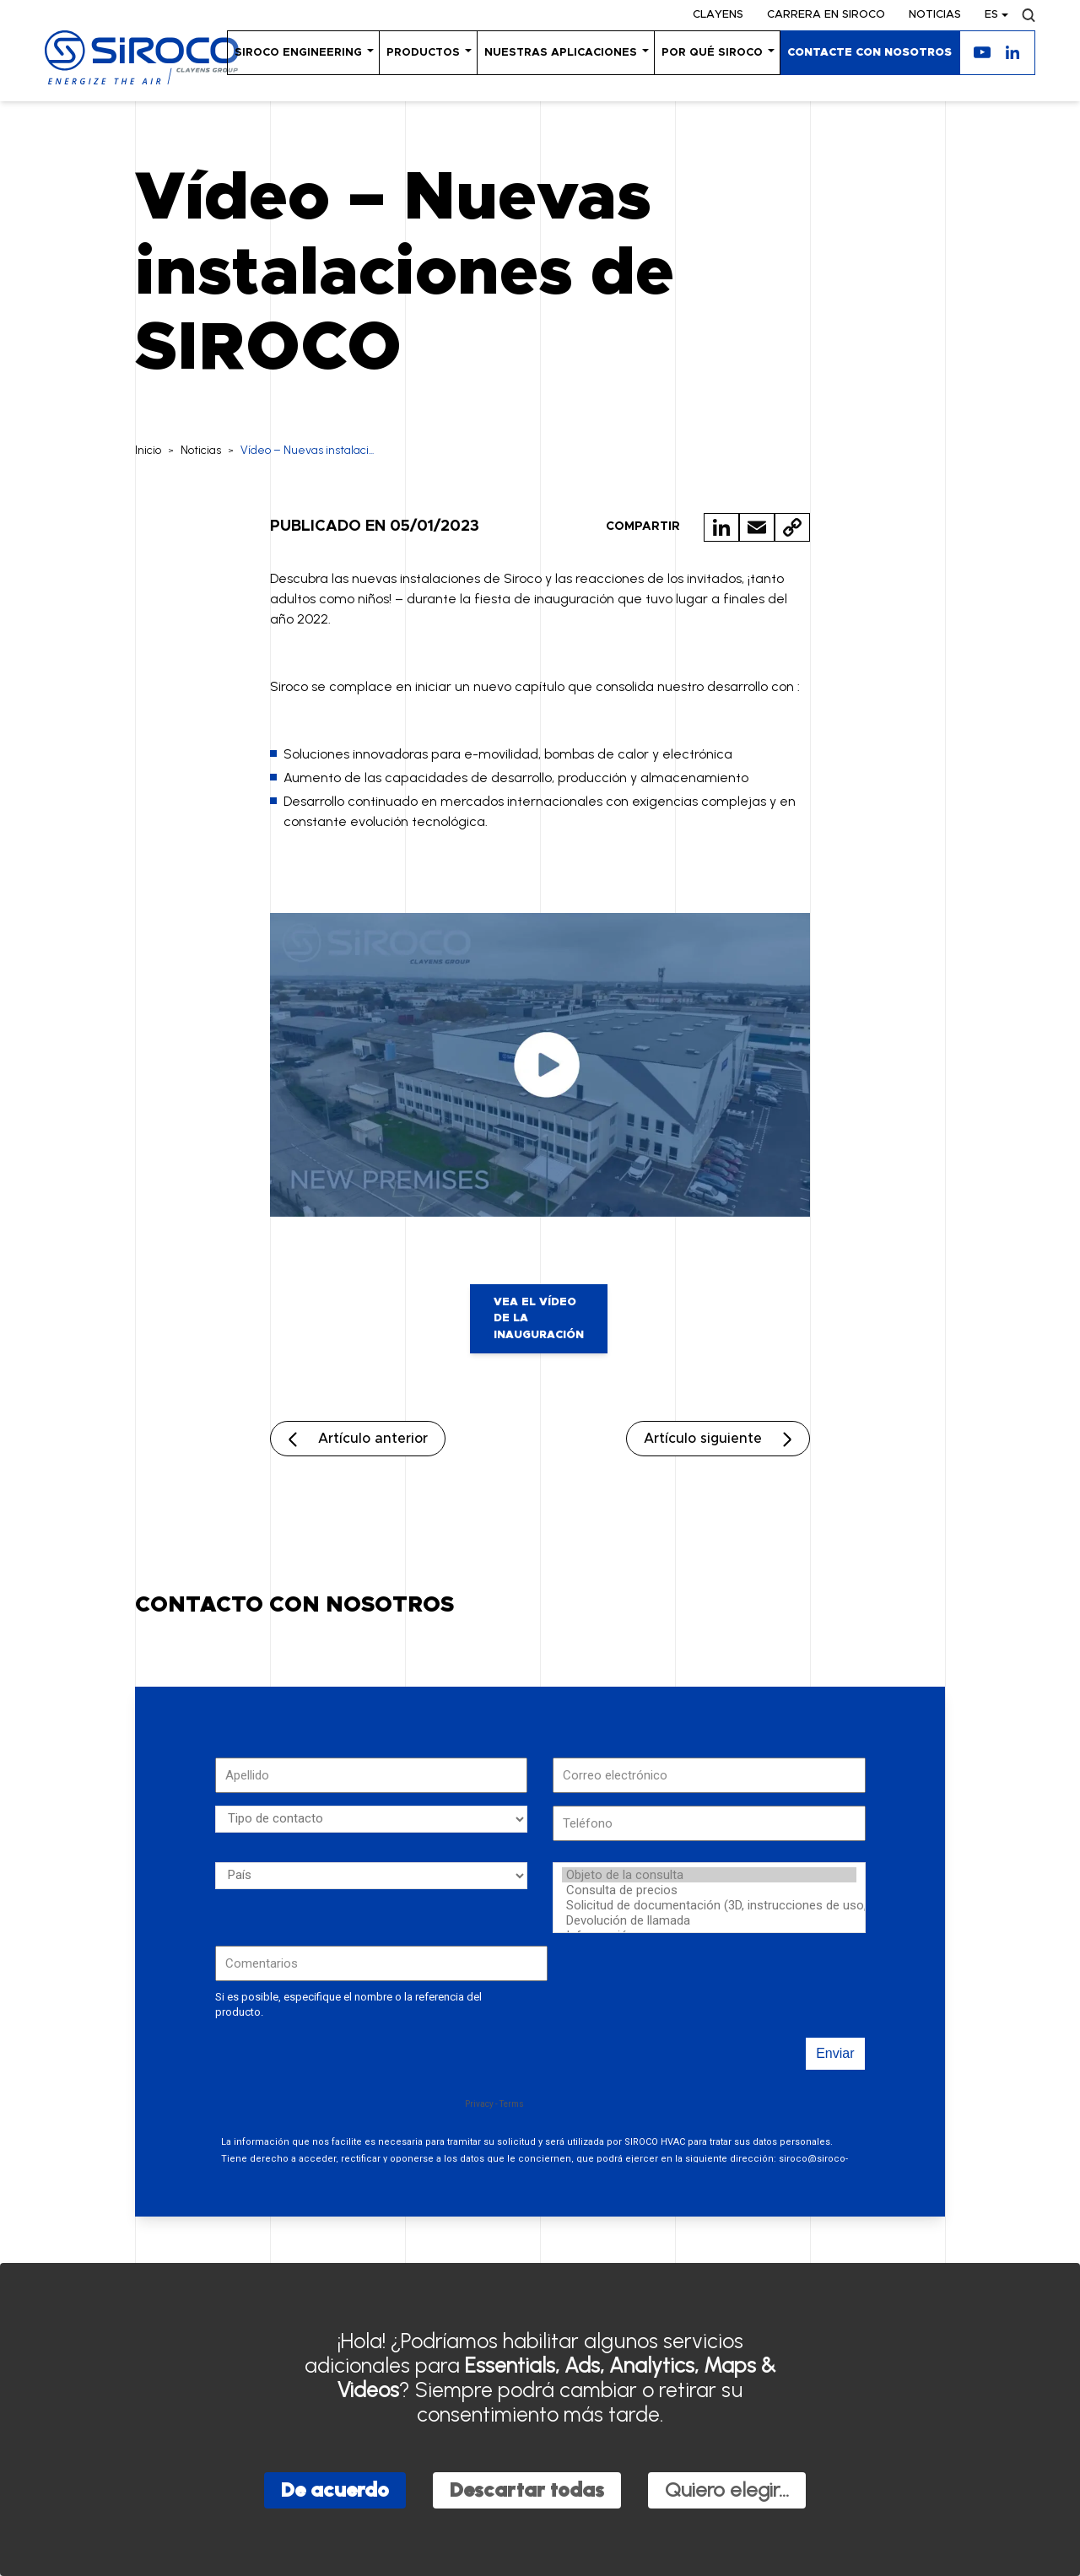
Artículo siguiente (703, 1438)
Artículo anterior (373, 1438)
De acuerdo (335, 2489)
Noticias (935, 14)
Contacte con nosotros (869, 52)
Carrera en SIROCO (826, 14)
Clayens (718, 14)
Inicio (148, 450)
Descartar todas (527, 2489)
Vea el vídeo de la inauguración (539, 1319)
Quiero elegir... (727, 2489)
